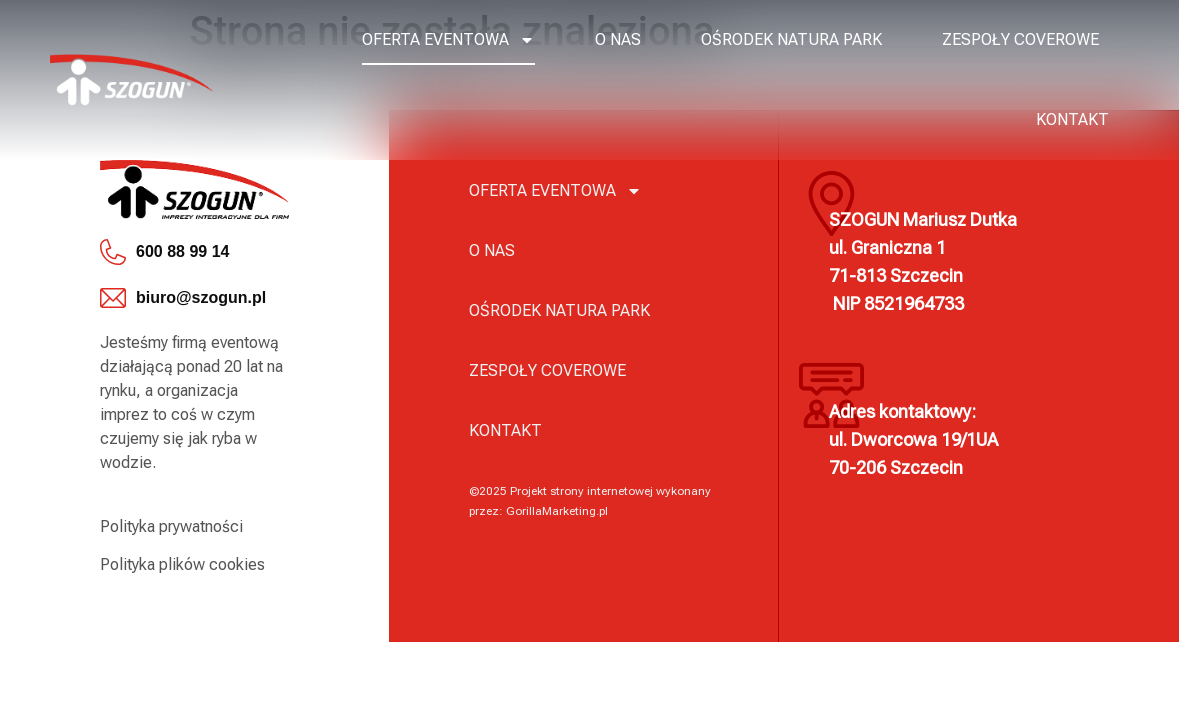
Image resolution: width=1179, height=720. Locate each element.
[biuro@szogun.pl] (113, 298)
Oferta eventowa (448, 40)
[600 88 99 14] (113, 252)
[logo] (131, 79)
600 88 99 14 (182, 251)
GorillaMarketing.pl (557, 511)
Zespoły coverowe (1020, 39)
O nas (618, 39)
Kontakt (1072, 119)
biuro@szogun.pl (201, 297)
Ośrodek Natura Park (791, 39)
